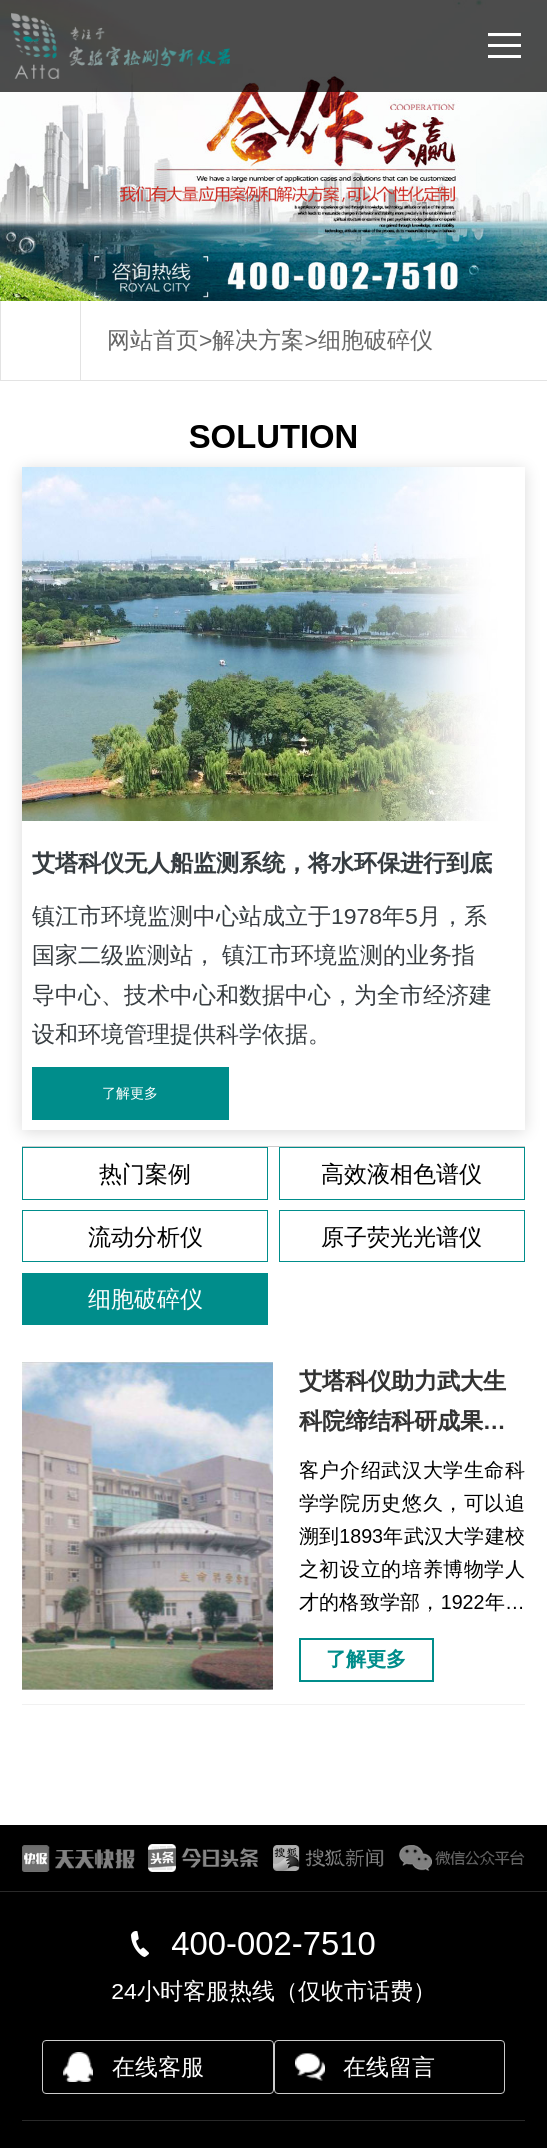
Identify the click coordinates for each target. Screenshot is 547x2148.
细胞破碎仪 (375, 340)
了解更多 (130, 1093)
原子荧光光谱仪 (401, 1237)
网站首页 (153, 340)
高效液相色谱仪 (401, 1174)
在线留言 (389, 2067)
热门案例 (145, 1174)
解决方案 (258, 340)
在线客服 (158, 2067)
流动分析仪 (145, 1237)
